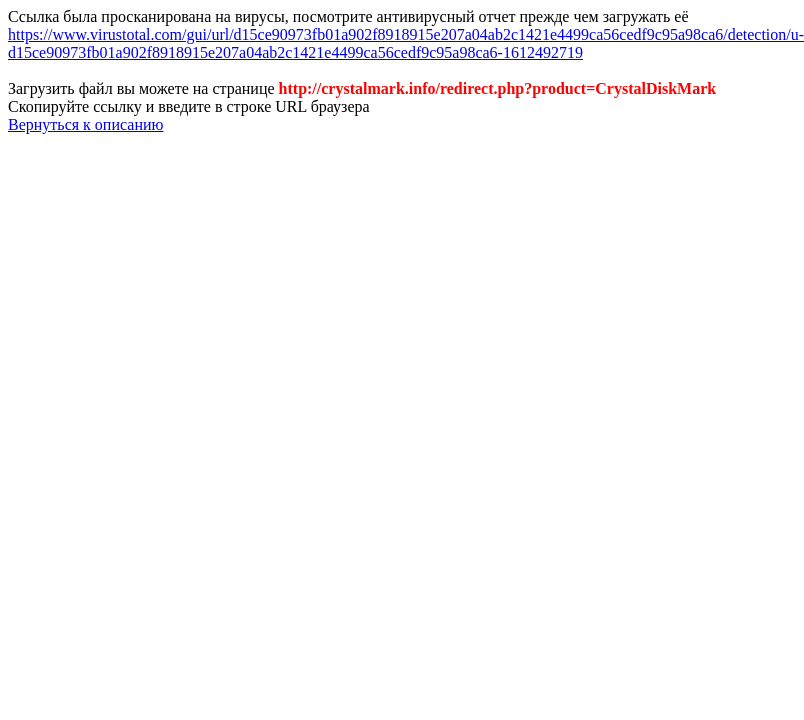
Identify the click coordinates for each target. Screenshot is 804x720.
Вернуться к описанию (85, 124)
